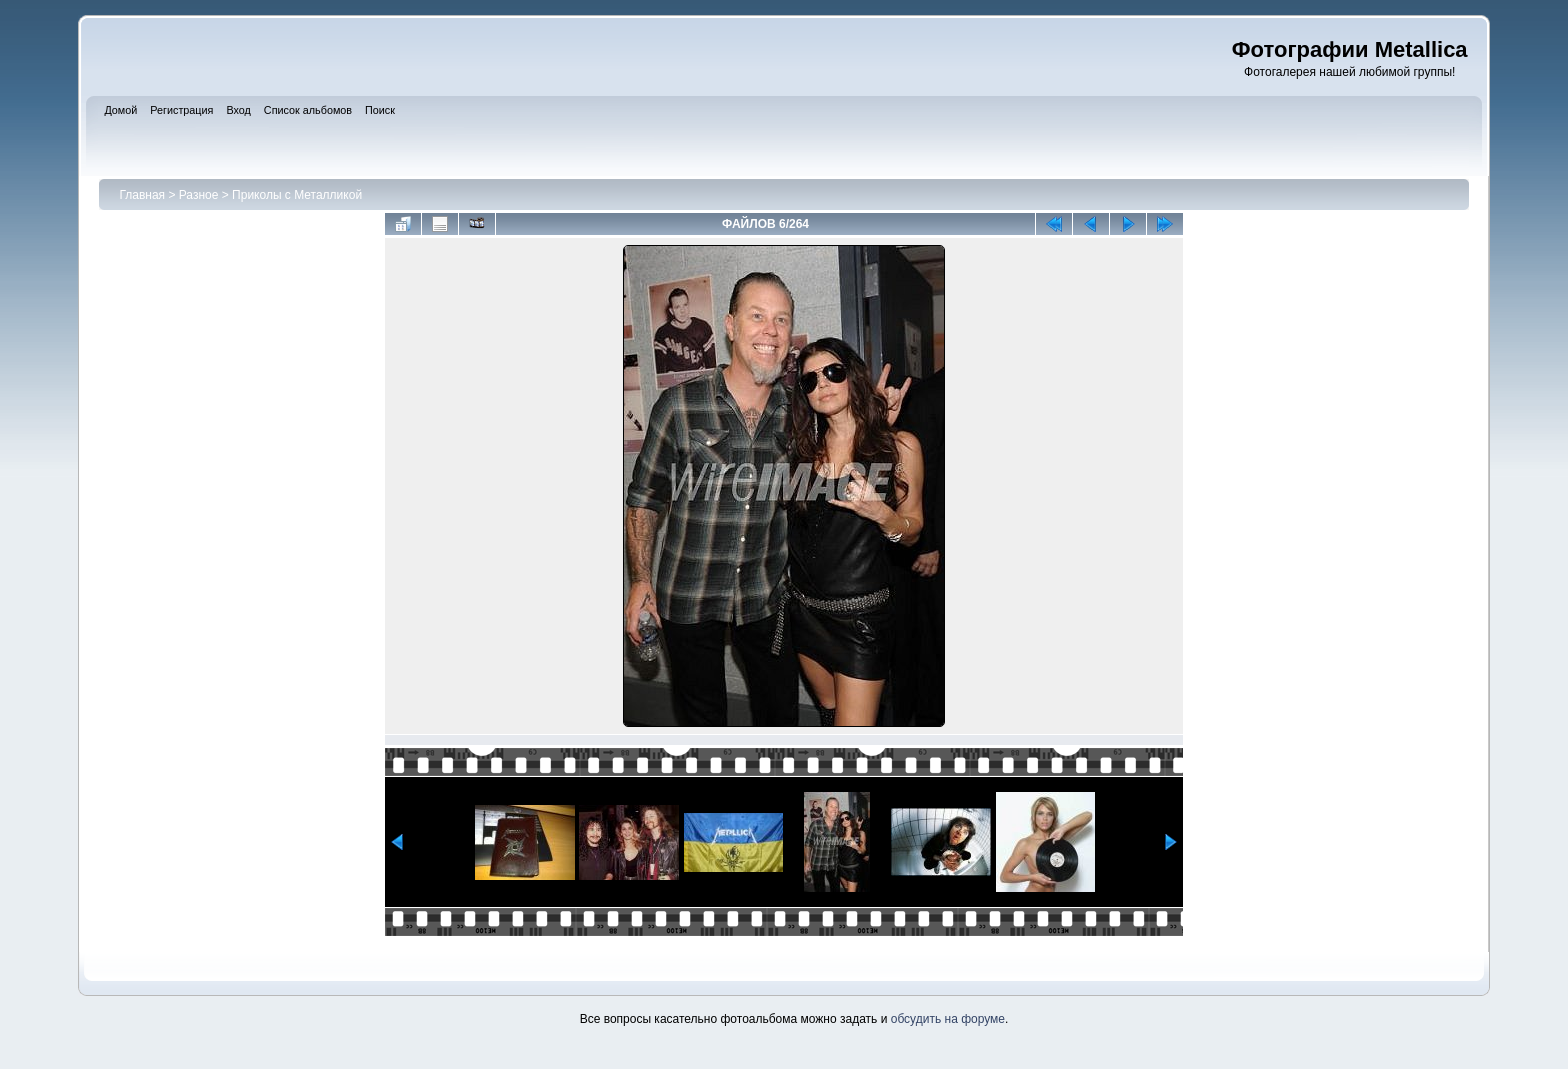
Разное (199, 195)
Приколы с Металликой (297, 195)
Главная (142, 195)
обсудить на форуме (948, 1019)
